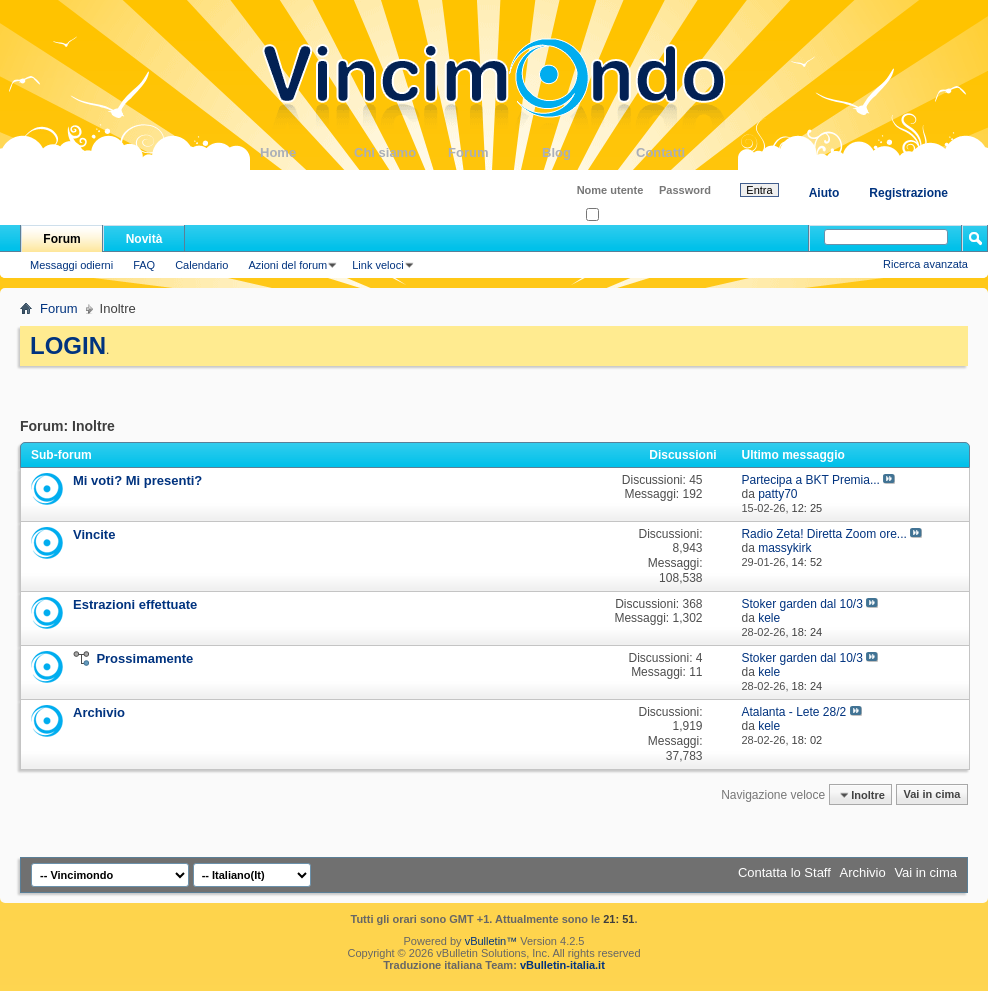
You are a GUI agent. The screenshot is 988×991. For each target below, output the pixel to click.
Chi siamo (401, 152)
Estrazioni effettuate (135, 604)
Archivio (99, 712)
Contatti (683, 152)
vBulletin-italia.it (562, 965)
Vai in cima (931, 795)
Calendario (201, 265)
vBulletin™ (491, 941)
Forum (495, 152)
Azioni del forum (287, 265)
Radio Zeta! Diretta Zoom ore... (823, 534)
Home (307, 152)
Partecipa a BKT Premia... (810, 480)
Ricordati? (616, 215)
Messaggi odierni (71, 265)
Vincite (94, 534)
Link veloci (377, 265)
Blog (589, 152)
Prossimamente (144, 658)
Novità (144, 239)
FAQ (144, 265)
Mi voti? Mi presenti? (137, 480)
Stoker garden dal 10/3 (801, 604)
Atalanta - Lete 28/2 (793, 712)
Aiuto (824, 193)
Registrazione (908, 193)
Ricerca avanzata (925, 264)
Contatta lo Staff (784, 872)
